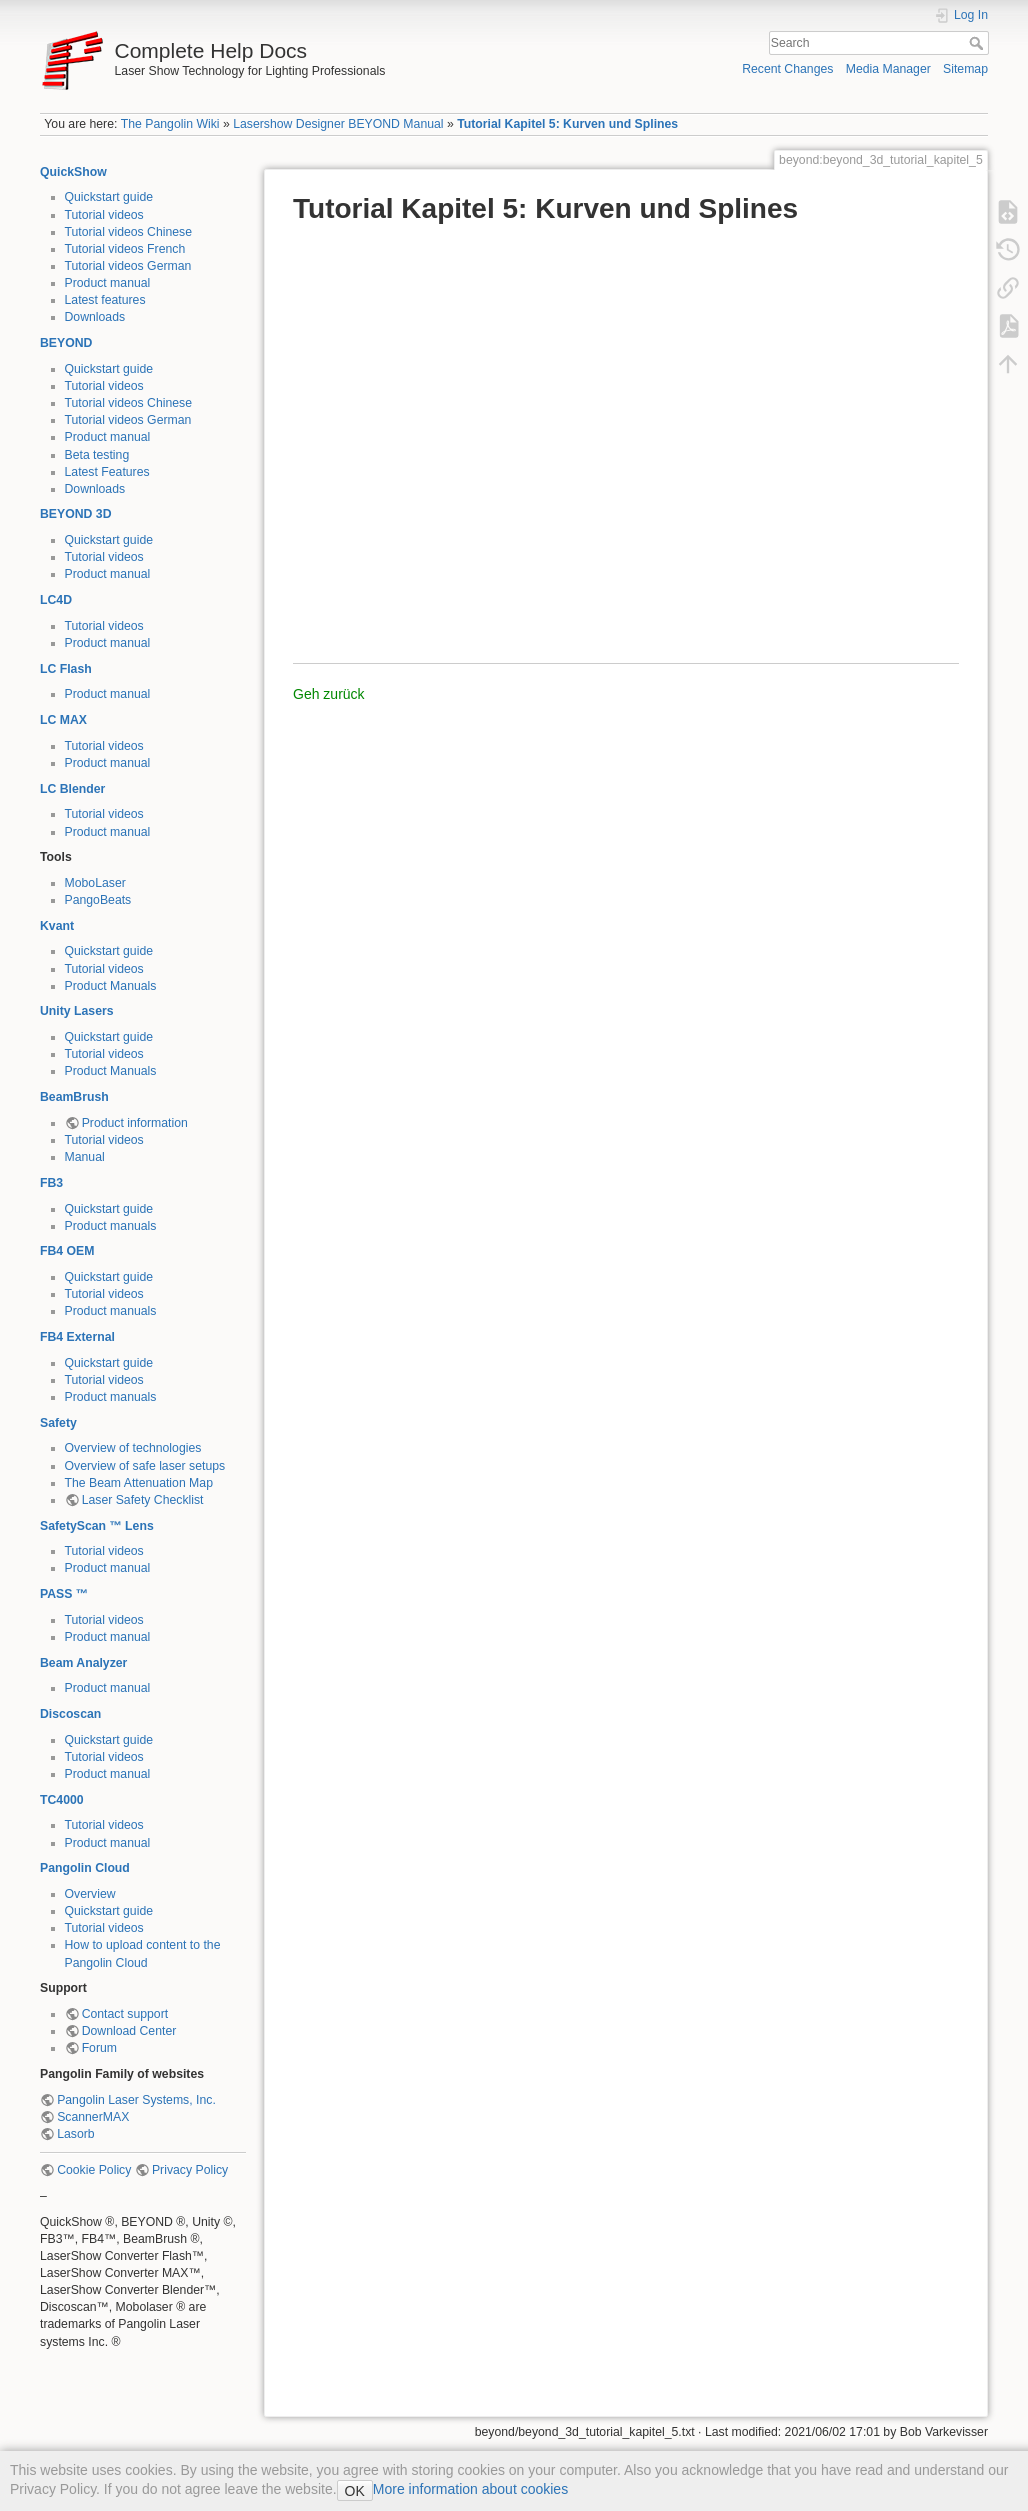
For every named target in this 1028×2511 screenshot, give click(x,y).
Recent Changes (787, 69)
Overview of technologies (133, 1448)
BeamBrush (74, 1097)
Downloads (95, 317)
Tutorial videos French (125, 249)
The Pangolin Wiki (170, 124)
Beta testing (97, 455)
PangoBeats (98, 900)
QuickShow (73, 172)
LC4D (56, 600)
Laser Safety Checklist (143, 1500)
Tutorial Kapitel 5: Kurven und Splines (567, 124)
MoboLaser (95, 883)
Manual (85, 1157)
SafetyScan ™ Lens (97, 1526)
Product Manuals (111, 986)
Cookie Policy (94, 2170)
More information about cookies (470, 2489)
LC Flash (66, 669)
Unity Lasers (77, 1011)
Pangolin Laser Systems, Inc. (136, 2100)
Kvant (57, 926)
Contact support (125, 2014)
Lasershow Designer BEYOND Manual (338, 124)
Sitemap (965, 69)
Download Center (129, 2031)
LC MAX (63, 720)
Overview (90, 1894)
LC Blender (72, 789)
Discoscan (70, 1714)
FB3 (51, 1183)
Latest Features (107, 472)
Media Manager (888, 69)
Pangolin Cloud (85, 1868)
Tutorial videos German (128, 266)
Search (978, 43)
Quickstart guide (109, 197)
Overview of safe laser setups (145, 1466)
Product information (135, 1123)
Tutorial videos (104, 215)
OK (355, 2491)
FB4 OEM (67, 1251)
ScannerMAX (93, 2117)
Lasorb (75, 2134)
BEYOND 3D (75, 514)
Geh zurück (329, 694)
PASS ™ (64, 1594)
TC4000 (62, 1800)
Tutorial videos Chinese (129, 232)
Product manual (108, 283)
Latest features (105, 300)
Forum (99, 2048)
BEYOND (66, 343)
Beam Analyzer (83, 1663)
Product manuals (111, 1226)
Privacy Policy (190, 2170)
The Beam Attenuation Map (139, 1483)
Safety (58, 1423)
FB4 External (77, 1337)
